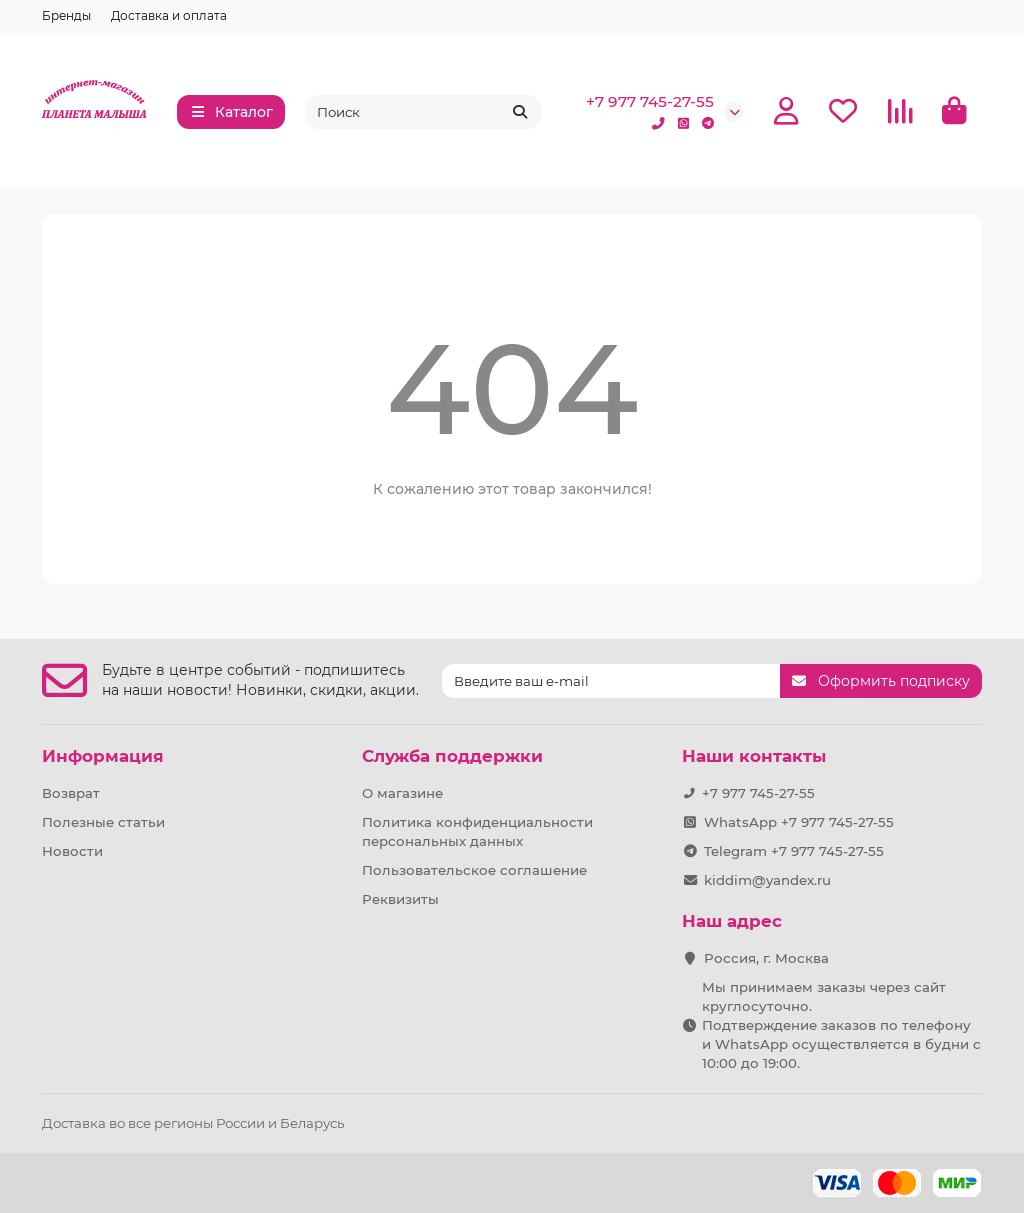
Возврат (71, 793)
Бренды (66, 15)
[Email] (611, 681)
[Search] (423, 112)
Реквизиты (400, 899)
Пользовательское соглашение (474, 870)
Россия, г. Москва (766, 958)
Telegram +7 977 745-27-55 (794, 851)
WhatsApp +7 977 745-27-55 (799, 822)
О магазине (402, 793)
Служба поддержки (452, 756)
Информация (103, 756)
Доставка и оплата (169, 15)
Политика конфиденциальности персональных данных (477, 831)
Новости (72, 851)
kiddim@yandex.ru (767, 880)
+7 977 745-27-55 (650, 101)
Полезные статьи (103, 822)
